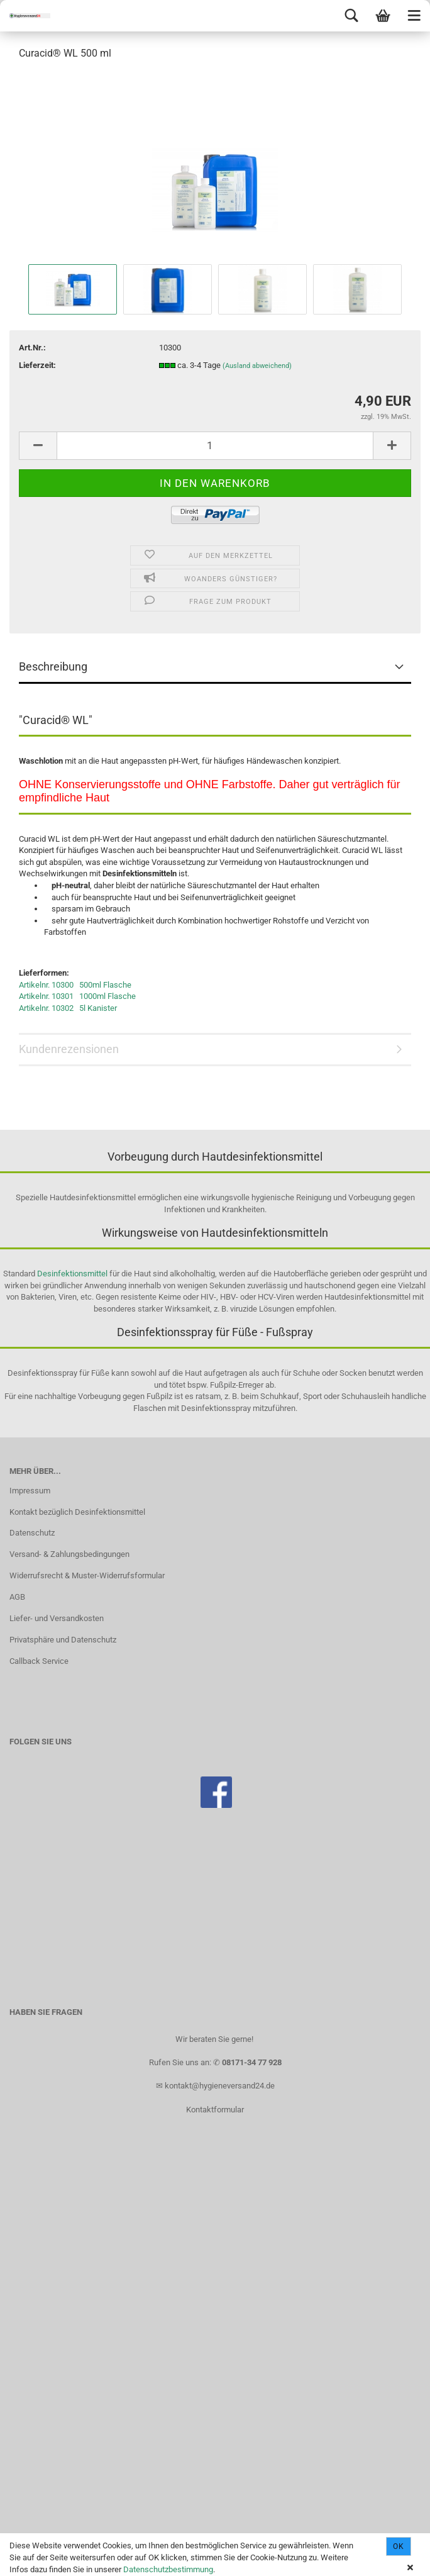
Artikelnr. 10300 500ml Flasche (75, 985)
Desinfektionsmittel (72, 1273)
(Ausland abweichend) (257, 366)
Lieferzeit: (37, 365)
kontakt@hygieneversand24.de (220, 2085)
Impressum (29, 1490)
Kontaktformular (215, 2109)
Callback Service (39, 1661)
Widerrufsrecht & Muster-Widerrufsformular (87, 1575)
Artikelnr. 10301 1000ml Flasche (77, 996)
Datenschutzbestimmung (168, 2569)
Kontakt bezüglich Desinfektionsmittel (77, 1512)
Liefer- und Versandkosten (56, 1618)
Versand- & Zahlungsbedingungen (69, 1554)
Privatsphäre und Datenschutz (62, 1639)
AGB (17, 1597)
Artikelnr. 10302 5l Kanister (68, 1008)
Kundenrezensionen (69, 1049)
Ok (398, 2546)
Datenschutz (32, 1532)
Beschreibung (53, 666)
